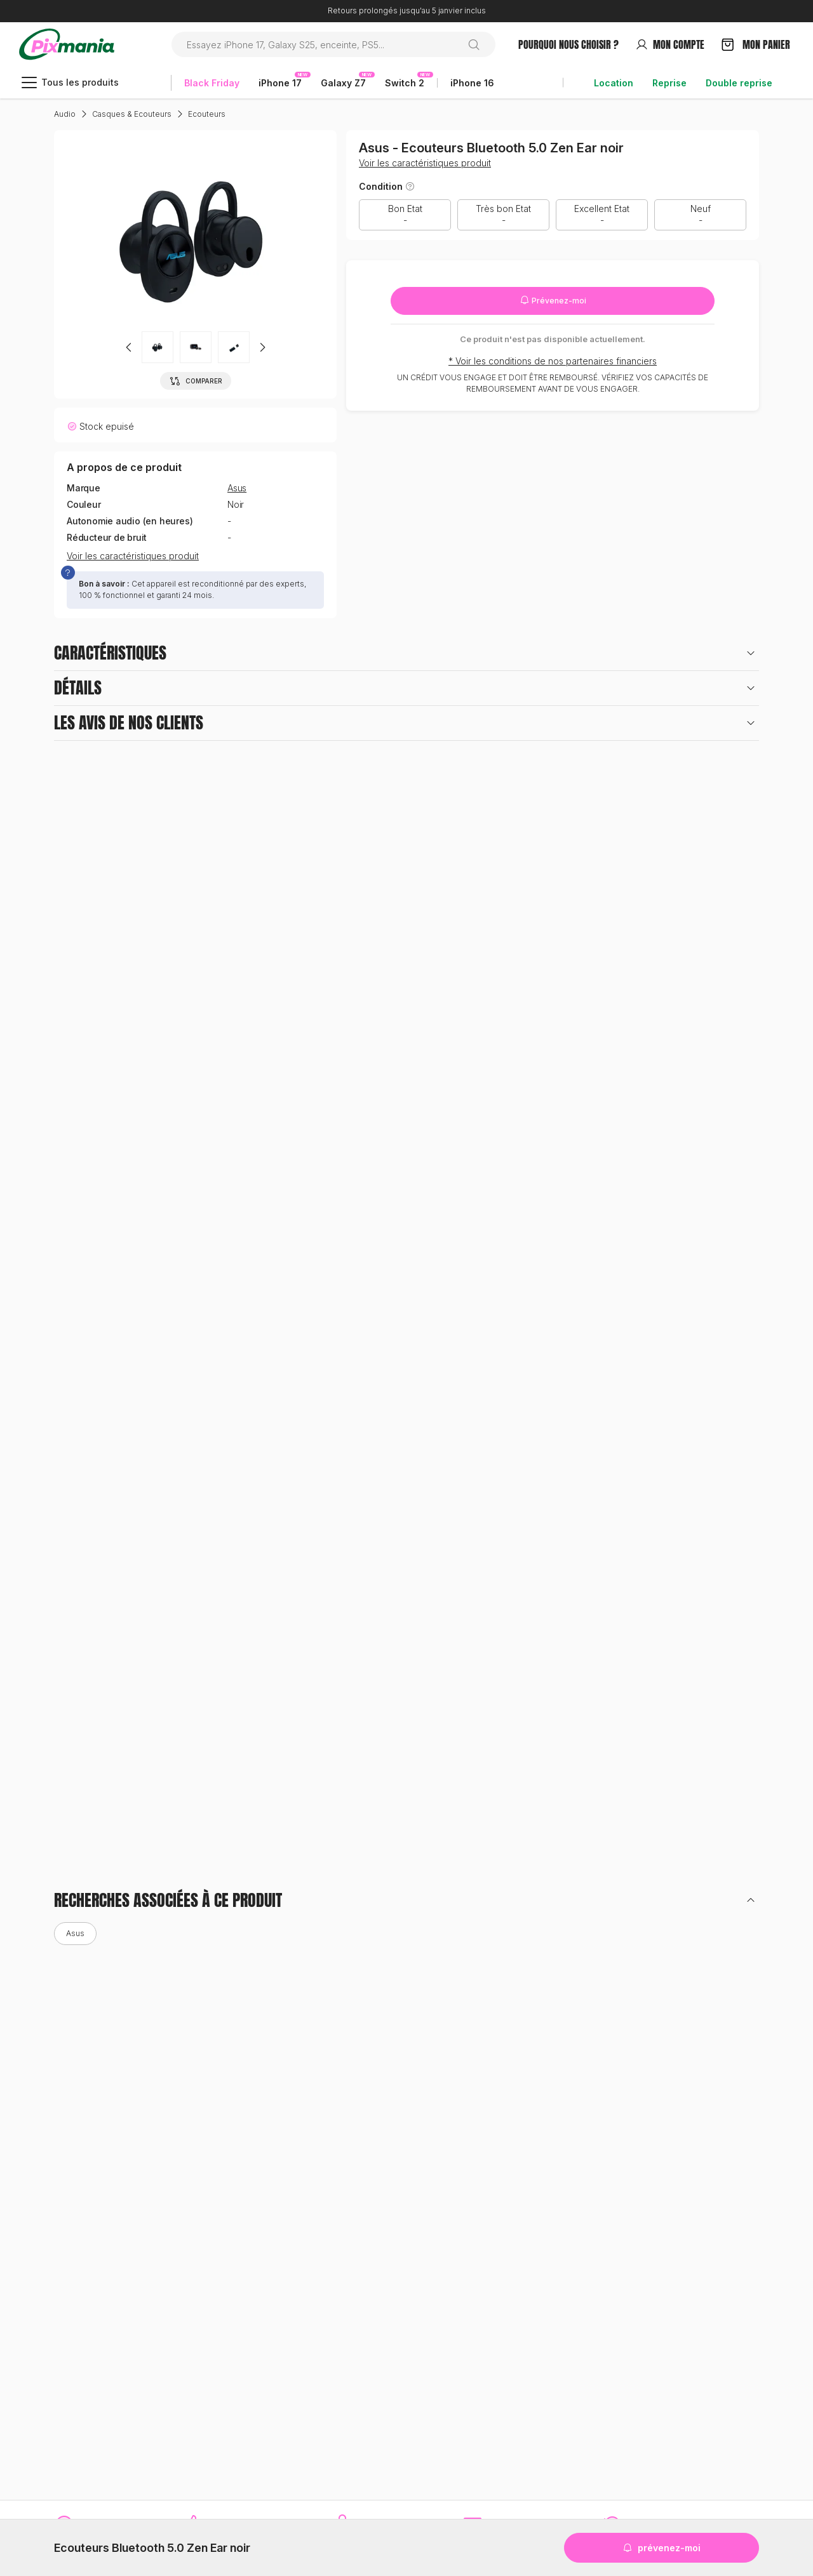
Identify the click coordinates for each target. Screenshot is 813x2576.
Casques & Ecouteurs (131, 114)
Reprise (669, 82)
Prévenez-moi (553, 300)
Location (613, 82)
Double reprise (739, 82)
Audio (65, 114)
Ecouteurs (206, 114)
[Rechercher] (478, 44)
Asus (236, 488)
